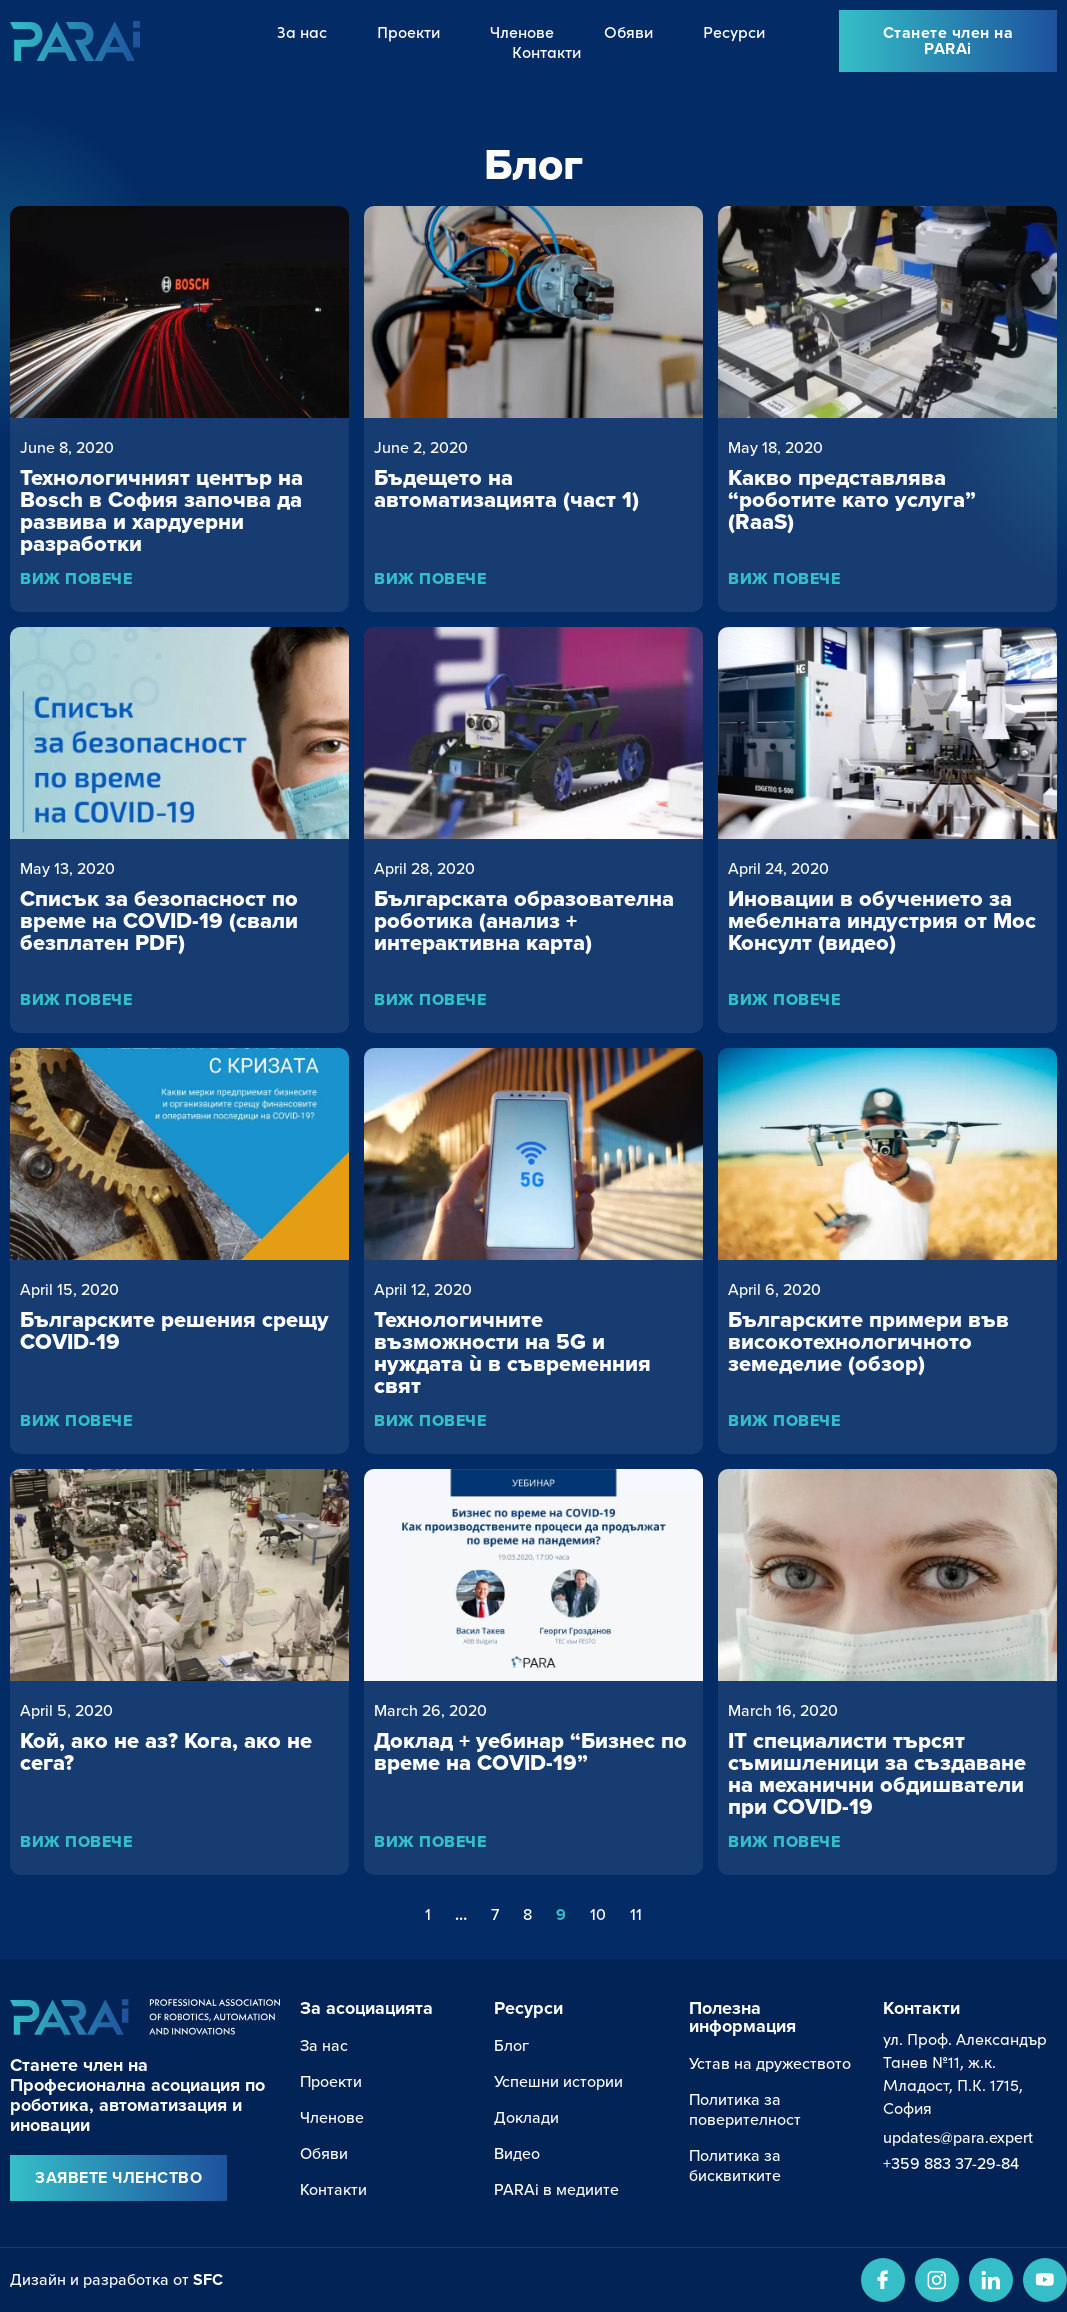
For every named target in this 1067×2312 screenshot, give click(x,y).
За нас (302, 31)
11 (636, 1914)
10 (598, 1914)
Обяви (628, 31)
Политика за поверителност (745, 2109)
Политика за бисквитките (735, 2165)
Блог (511, 2045)
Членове (522, 31)
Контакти (546, 51)
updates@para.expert (958, 2137)
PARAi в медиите (556, 2189)
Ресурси (734, 31)
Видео (517, 2153)
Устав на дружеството (770, 2063)
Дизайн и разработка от (116, 2279)
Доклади (526, 2117)
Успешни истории (558, 2081)
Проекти (408, 31)
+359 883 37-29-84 (951, 2163)
